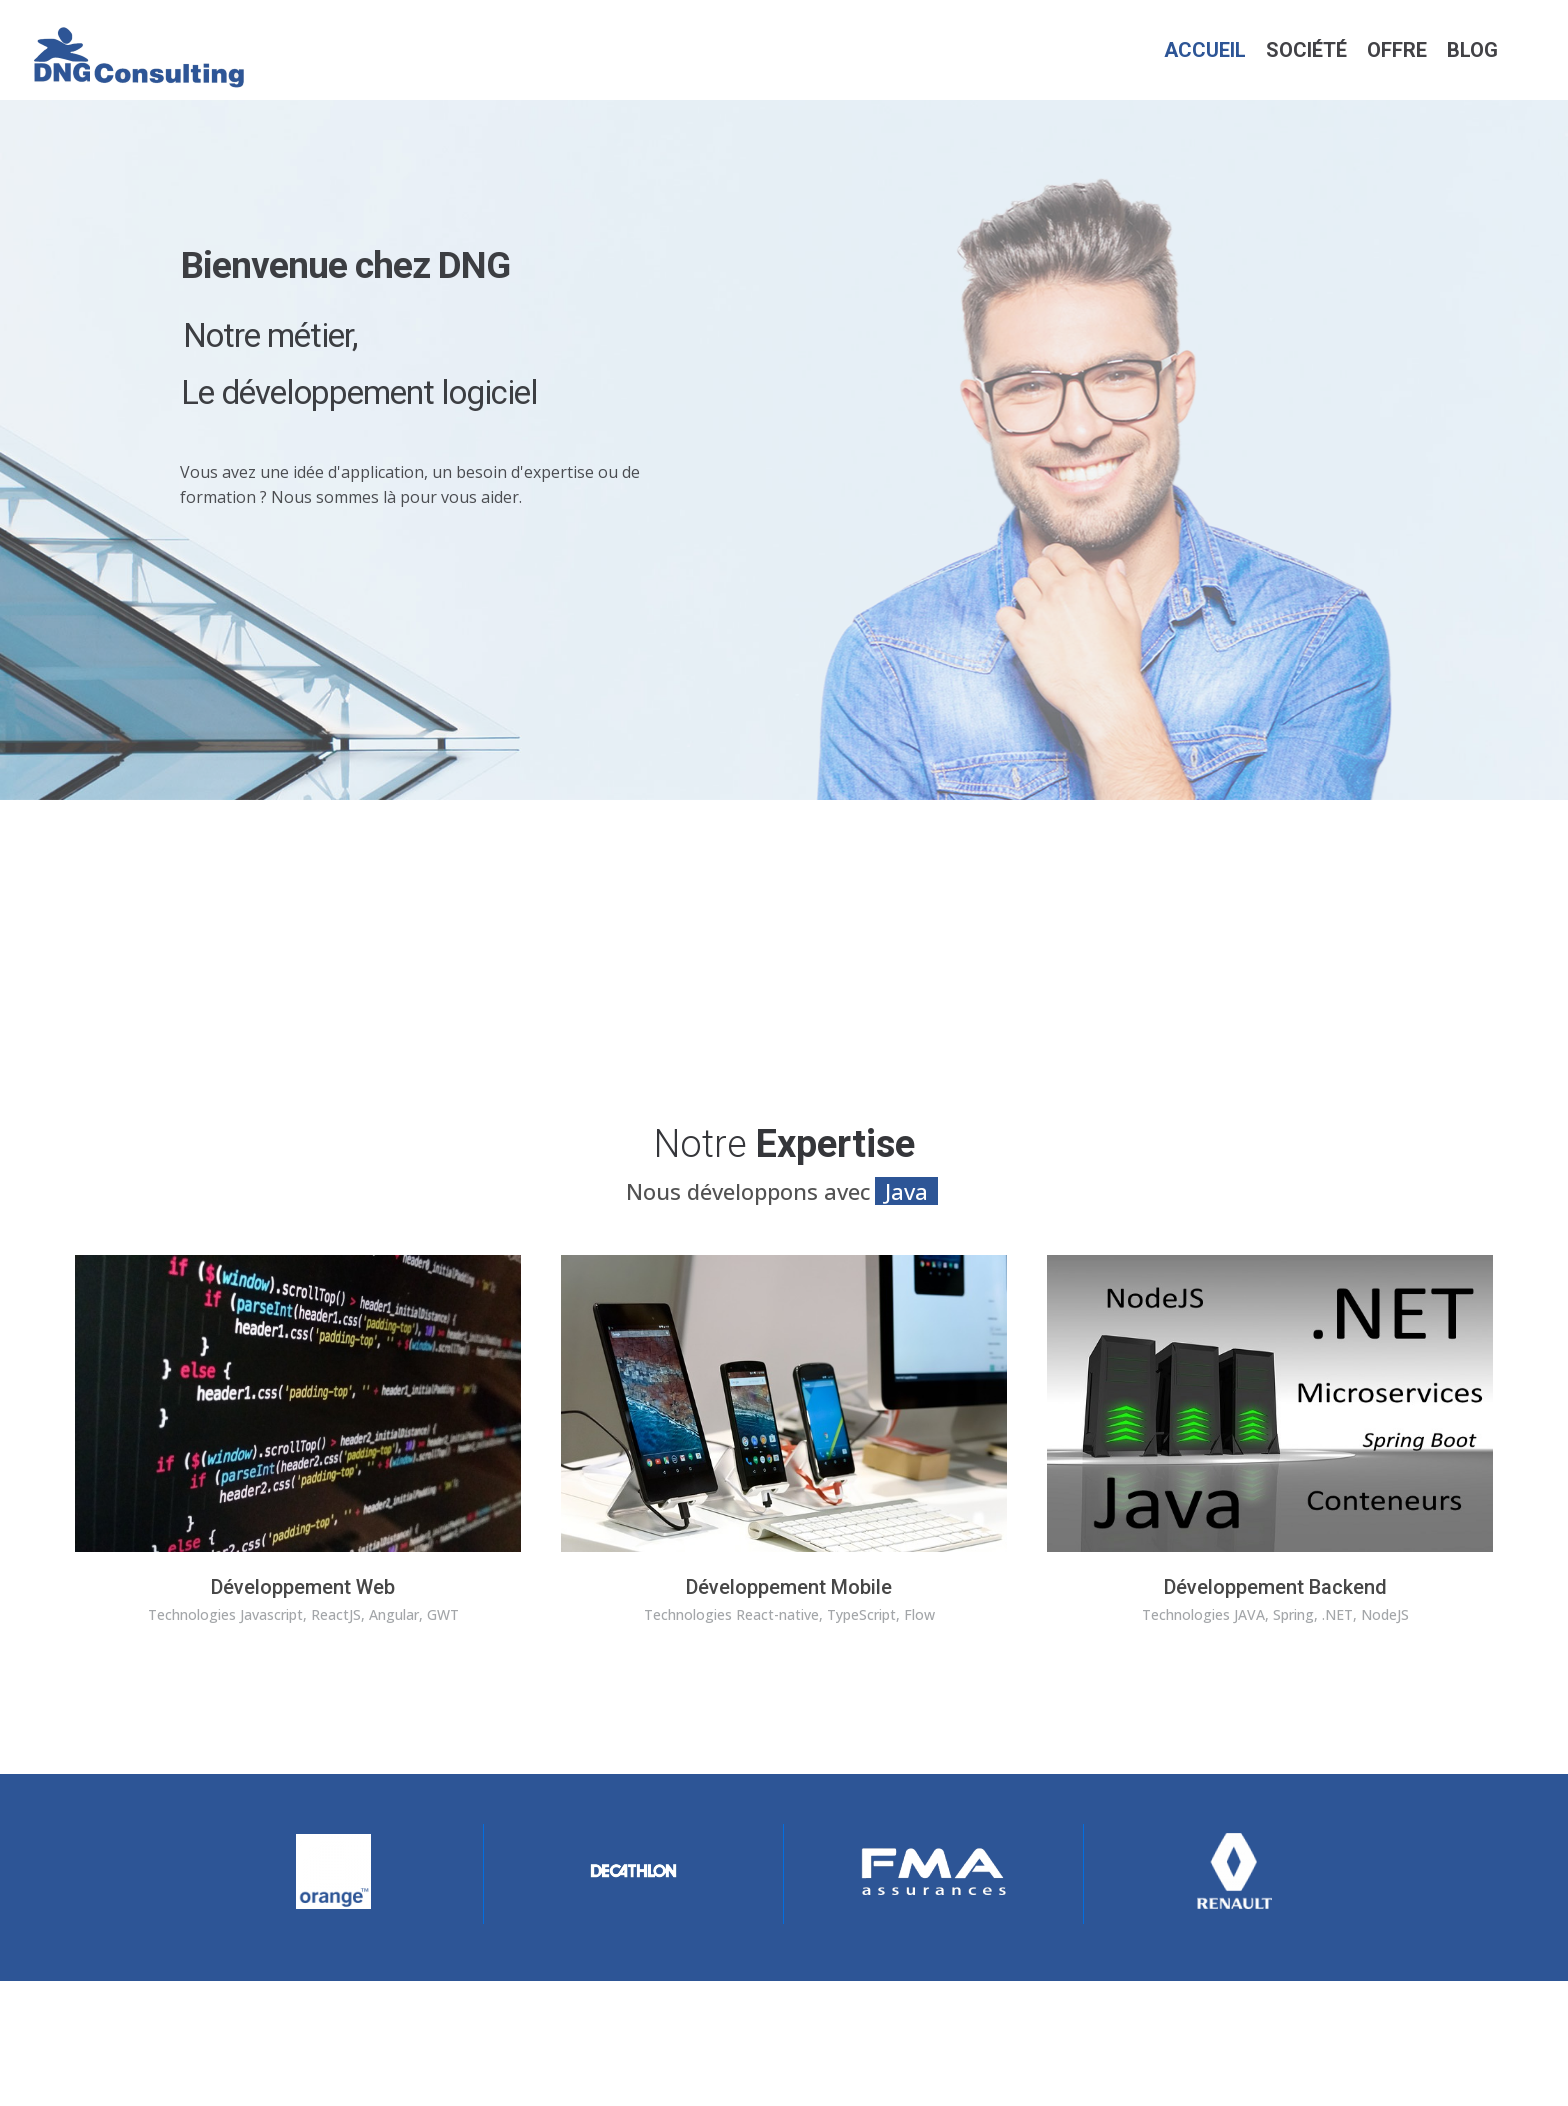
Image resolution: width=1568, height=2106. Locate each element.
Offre (1397, 50)
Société (1306, 50)
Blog (1472, 50)
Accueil (1205, 50)
